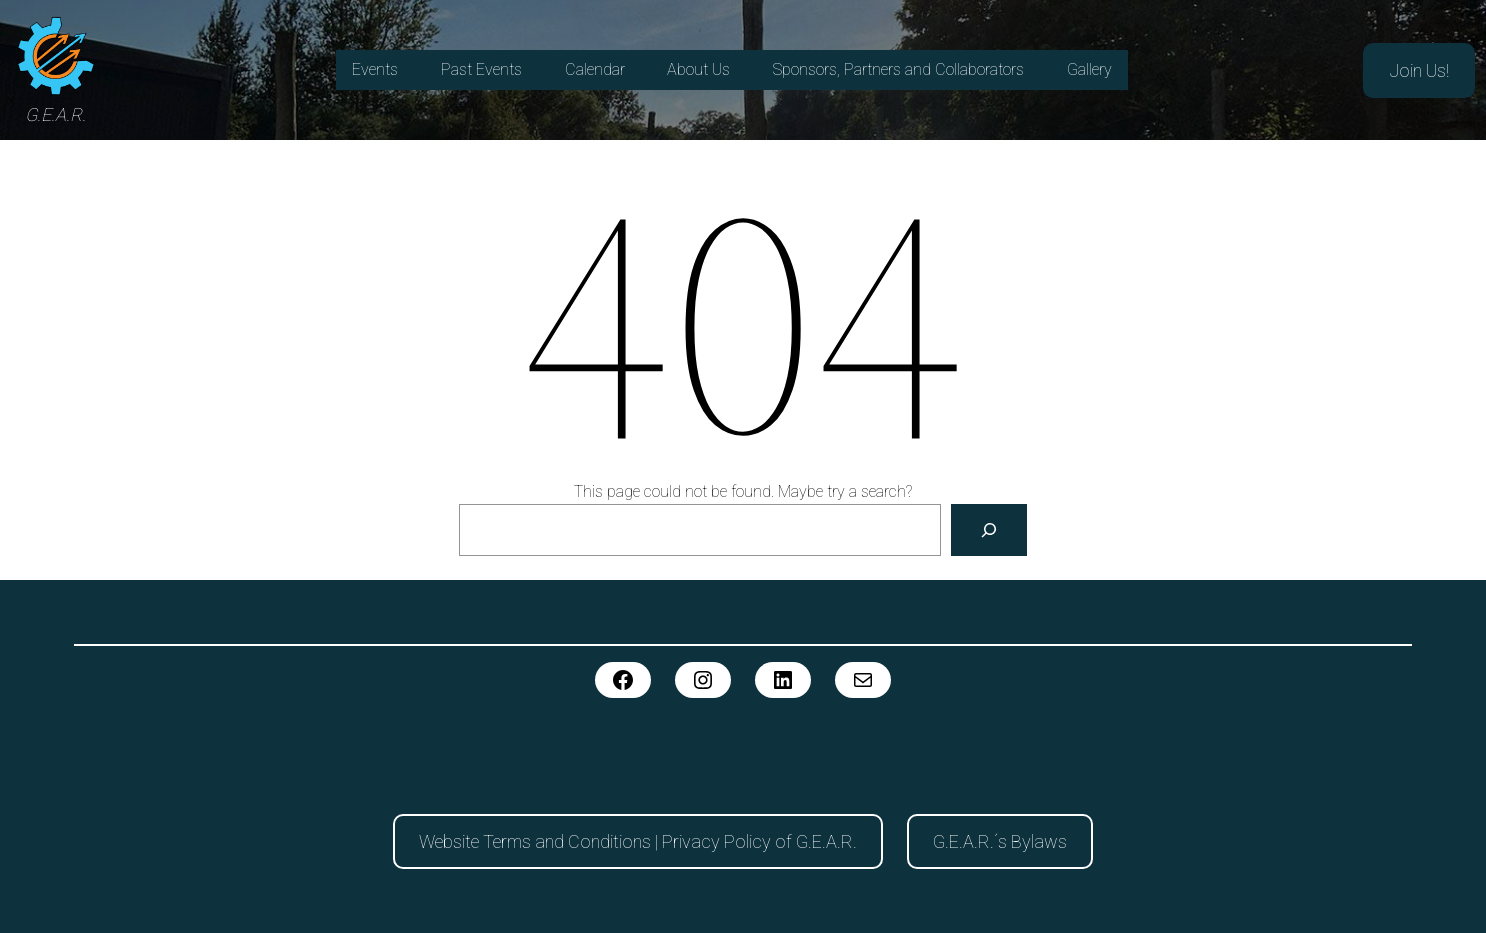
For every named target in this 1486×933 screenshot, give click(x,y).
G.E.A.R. (55, 114)
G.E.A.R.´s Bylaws (1000, 841)
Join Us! (1419, 70)
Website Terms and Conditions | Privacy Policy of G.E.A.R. (638, 841)
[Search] (989, 530)
